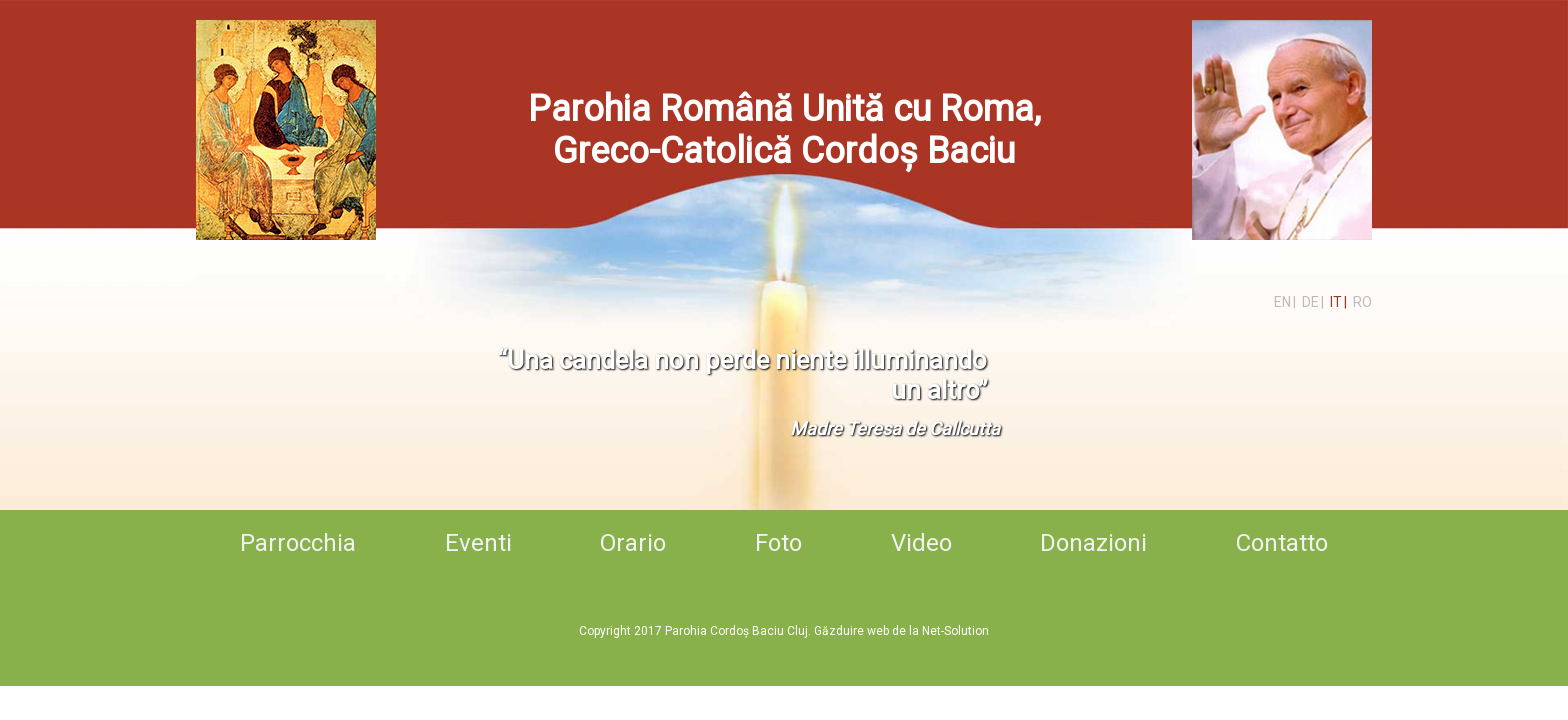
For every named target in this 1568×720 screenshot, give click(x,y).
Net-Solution (955, 631)
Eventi (478, 543)
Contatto (1282, 543)
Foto (778, 543)
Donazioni (1093, 543)
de (1310, 302)
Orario (633, 543)
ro (1362, 302)
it (1336, 302)
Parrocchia (298, 543)
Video (921, 543)
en (1282, 302)
